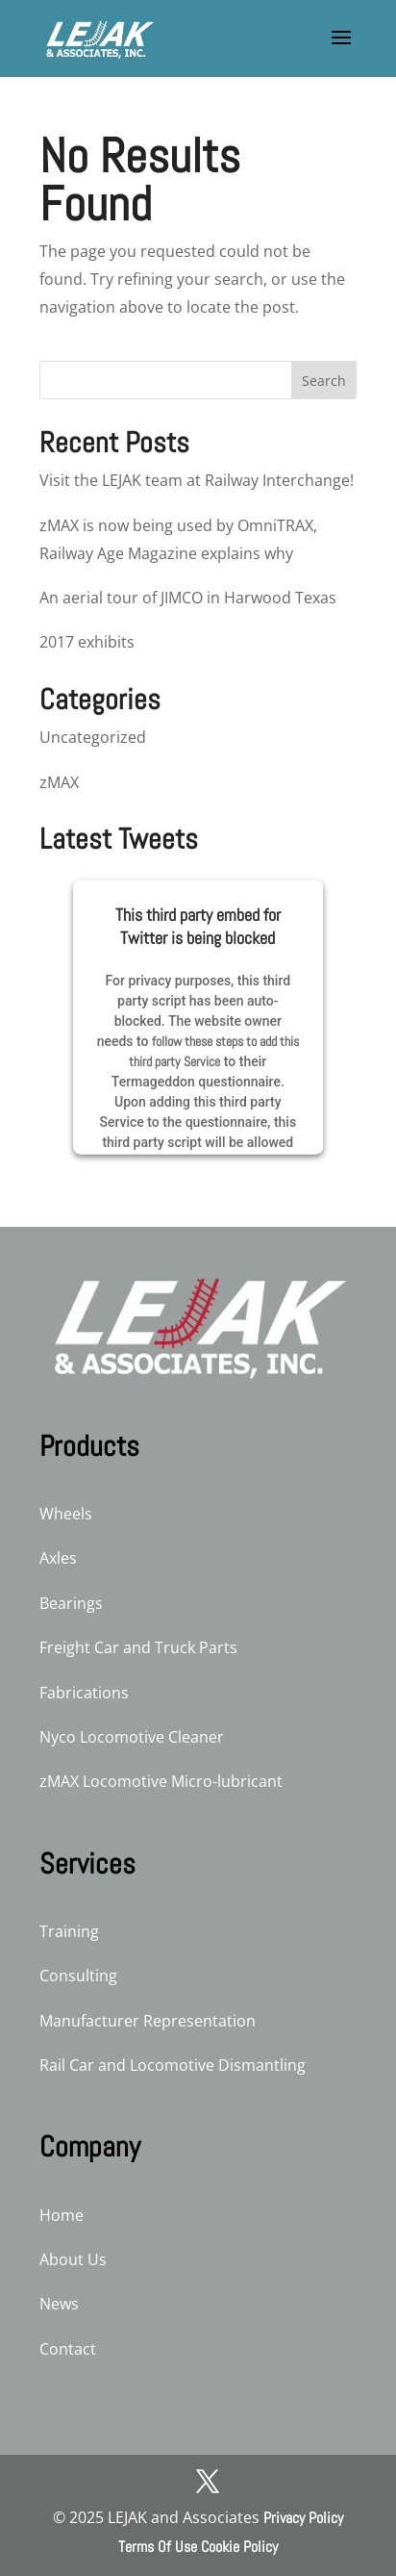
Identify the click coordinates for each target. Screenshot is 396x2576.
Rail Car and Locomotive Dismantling (172, 2065)
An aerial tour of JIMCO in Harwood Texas (187, 597)
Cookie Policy (239, 2547)
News (59, 2303)
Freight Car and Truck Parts (138, 1647)
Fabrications (84, 1692)
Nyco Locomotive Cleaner (131, 1736)
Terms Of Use (157, 2547)
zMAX (59, 782)
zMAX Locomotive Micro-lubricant (161, 1781)
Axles (58, 1558)
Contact (67, 2348)
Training (69, 1931)
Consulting (78, 1975)
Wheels (65, 1513)
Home (61, 2215)
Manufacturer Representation (147, 2020)
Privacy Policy (303, 2518)
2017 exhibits (87, 641)
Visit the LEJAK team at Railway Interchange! (196, 480)
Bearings (71, 1603)
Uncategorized (92, 737)
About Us (73, 2259)
